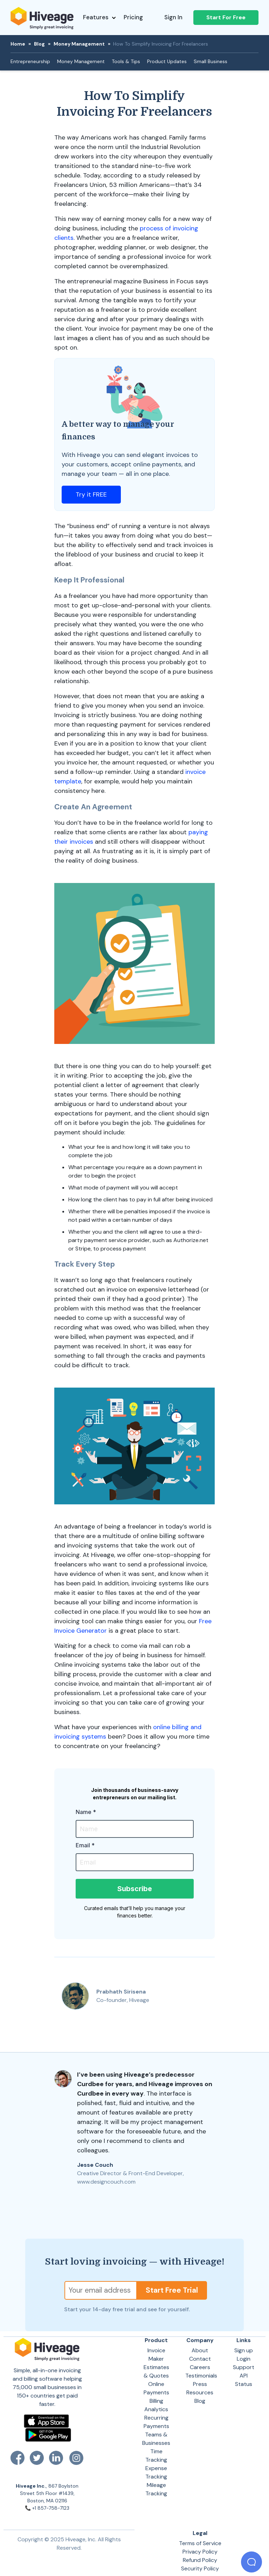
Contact (200, 2358)
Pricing (133, 17)
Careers (200, 2367)
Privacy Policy (200, 2551)
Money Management (79, 44)
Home (18, 44)
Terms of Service (200, 2543)
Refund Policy (200, 2560)
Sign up (243, 2350)
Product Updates (167, 61)
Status (243, 2384)
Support (243, 2367)
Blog (39, 44)
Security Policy (200, 2568)
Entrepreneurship (30, 61)
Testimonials (201, 2375)
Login (243, 2358)
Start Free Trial (172, 2290)
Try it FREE (91, 494)
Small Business (210, 61)
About (200, 2350)
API (244, 2375)
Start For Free (226, 17)
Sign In (173, 17)
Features (99, 17)
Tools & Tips (126, 61)
